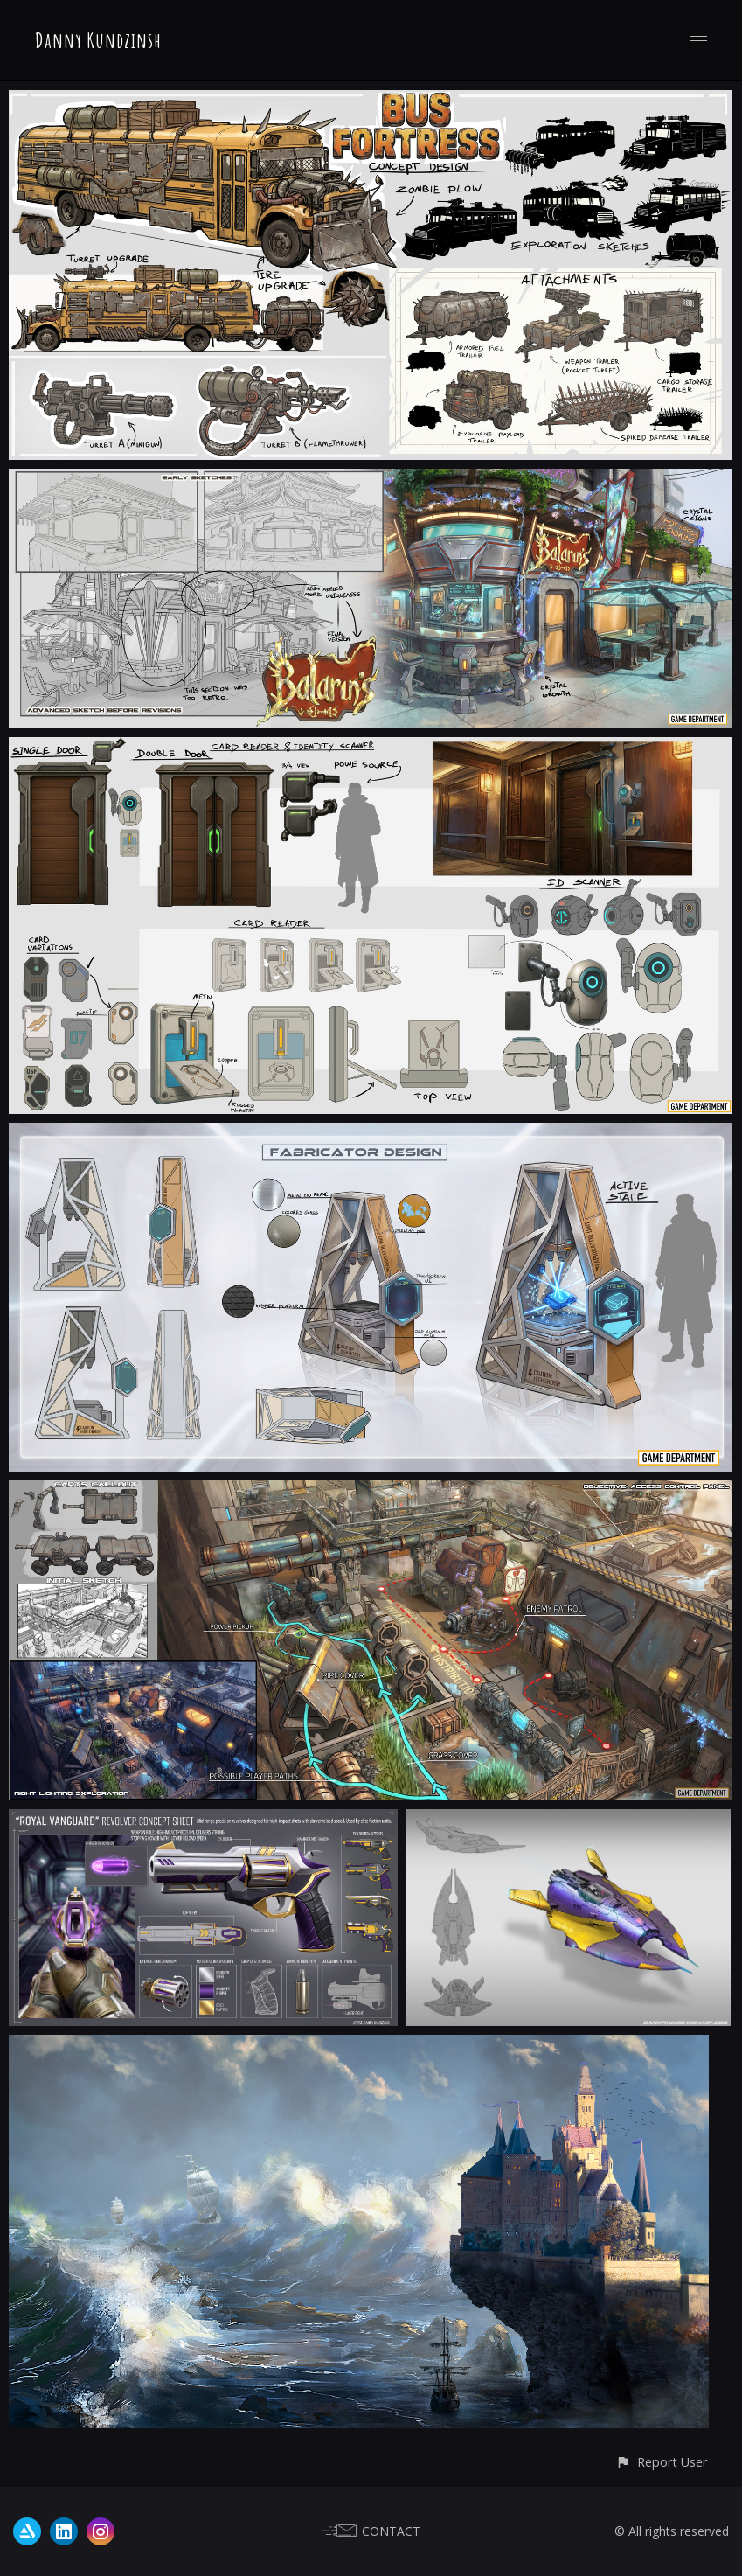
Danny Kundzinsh (98, 40)
